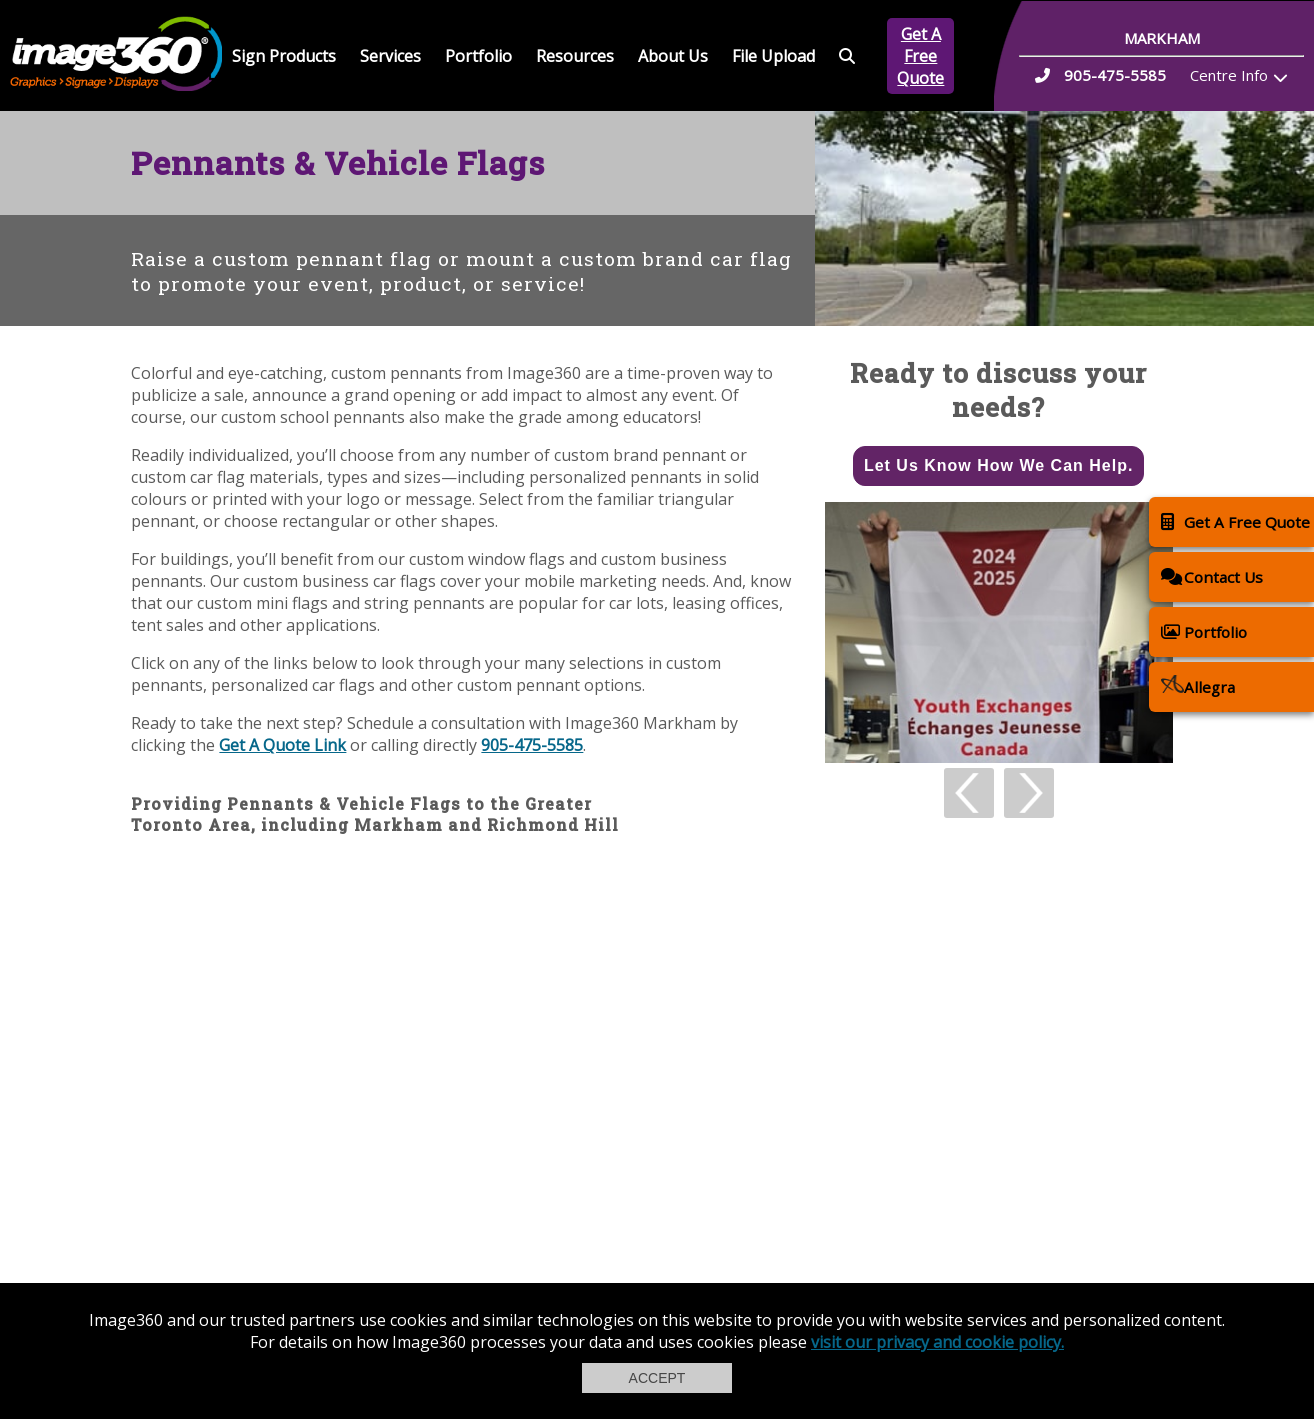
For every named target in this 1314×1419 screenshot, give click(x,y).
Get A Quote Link (282, 745)
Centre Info (1229, 75)
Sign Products (284, 56)
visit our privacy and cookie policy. (937, 1342)
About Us (673, 56)
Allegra (1198, 686)
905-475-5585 (532, 745)
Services (390, 56)
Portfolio (478, 56)
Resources (575, 56)
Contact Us (1212, 576)
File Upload (773, 56)
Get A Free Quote (920, 56)
